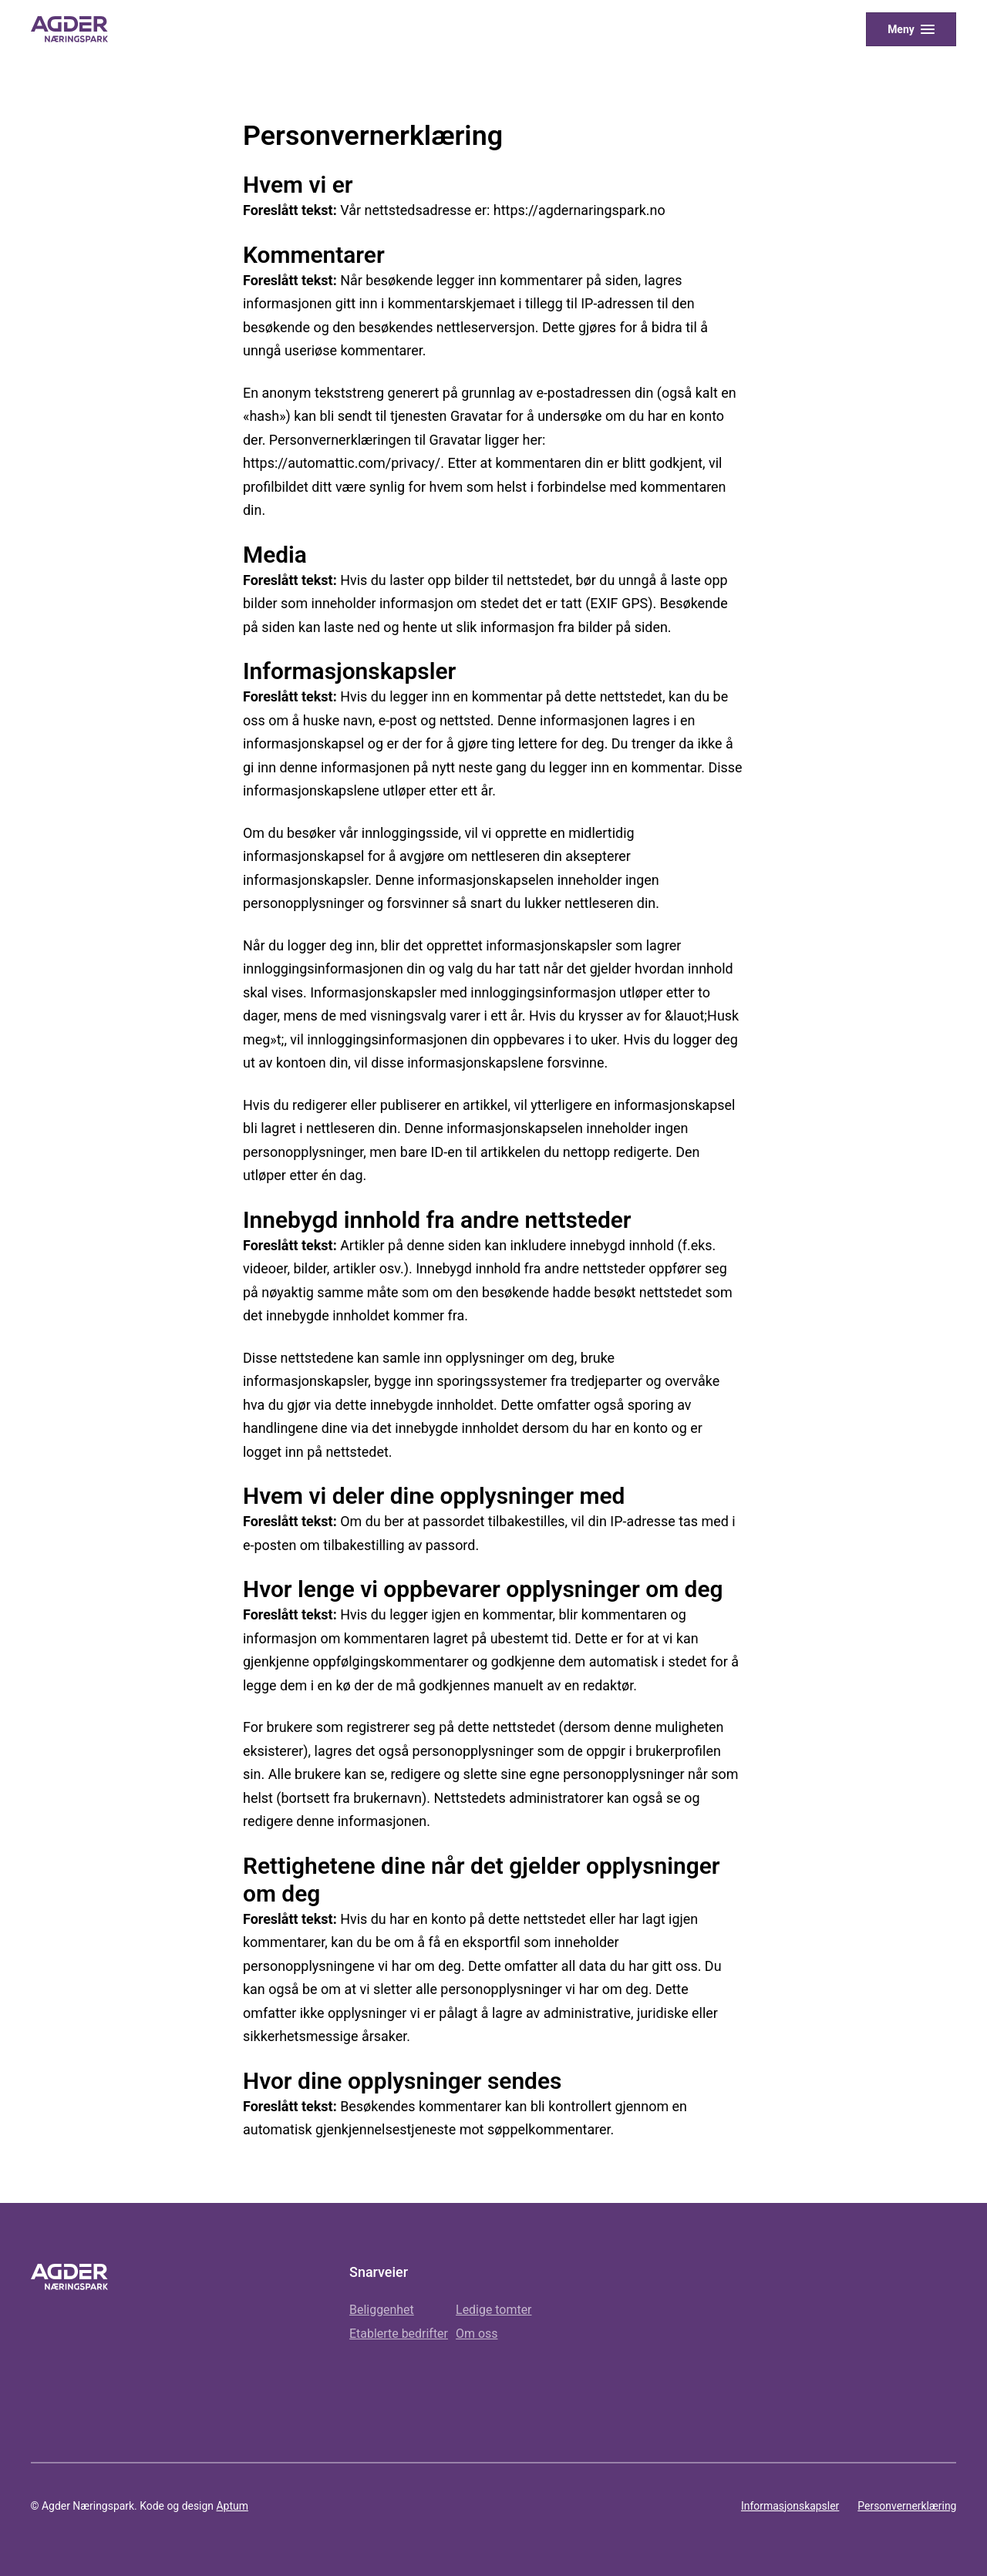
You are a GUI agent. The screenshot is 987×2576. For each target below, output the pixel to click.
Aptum (232, 2506)
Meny (901, 29)
